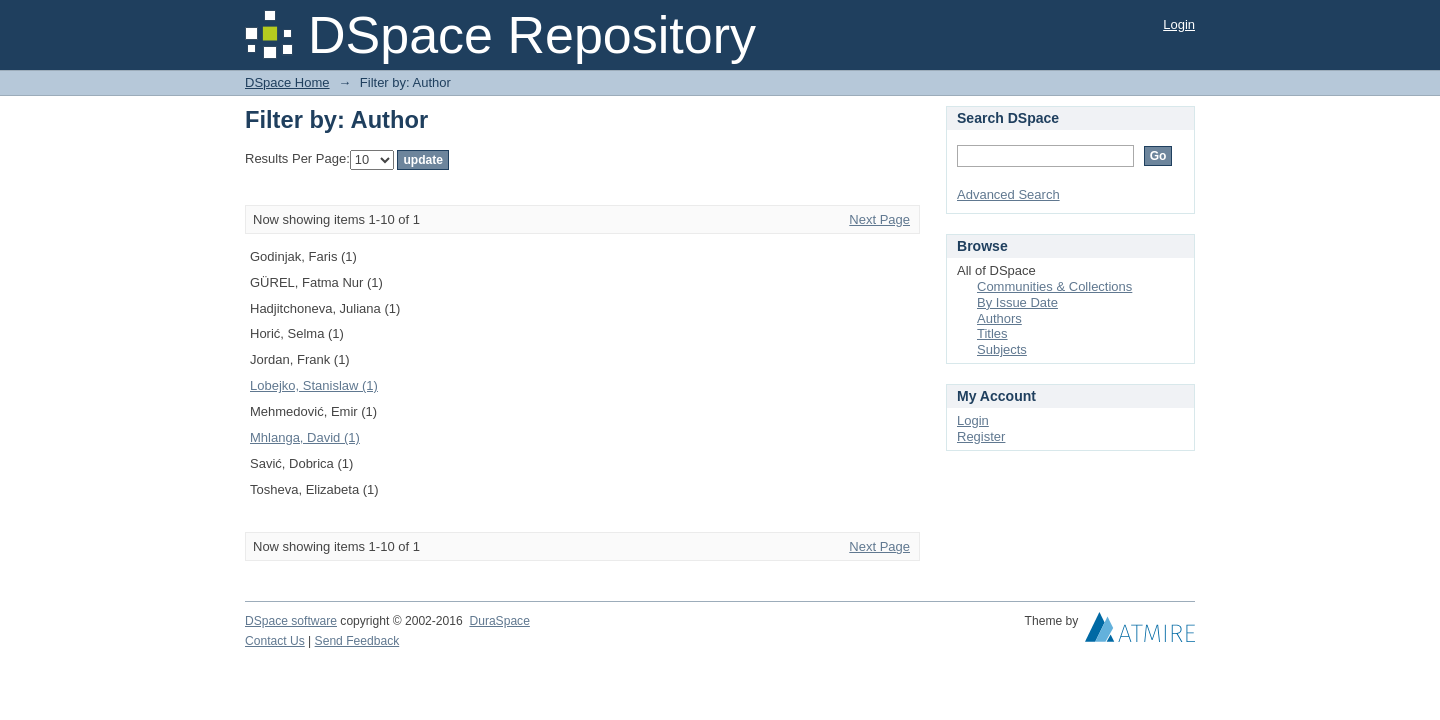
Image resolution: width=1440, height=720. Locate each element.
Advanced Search (1008, 194)
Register (981, 436)
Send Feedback (357, 641)
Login (1179, 24)
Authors (999, 318)
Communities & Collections (1054, 286)
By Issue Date (1017, 302)
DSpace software (291, 621)
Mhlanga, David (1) (305, 437)
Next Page (879, 219)
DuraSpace (499, 621)
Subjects (1002, 349)
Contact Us (275, 641)
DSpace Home (287, 82)
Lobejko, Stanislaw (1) (314, 385)
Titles (992, 333)
